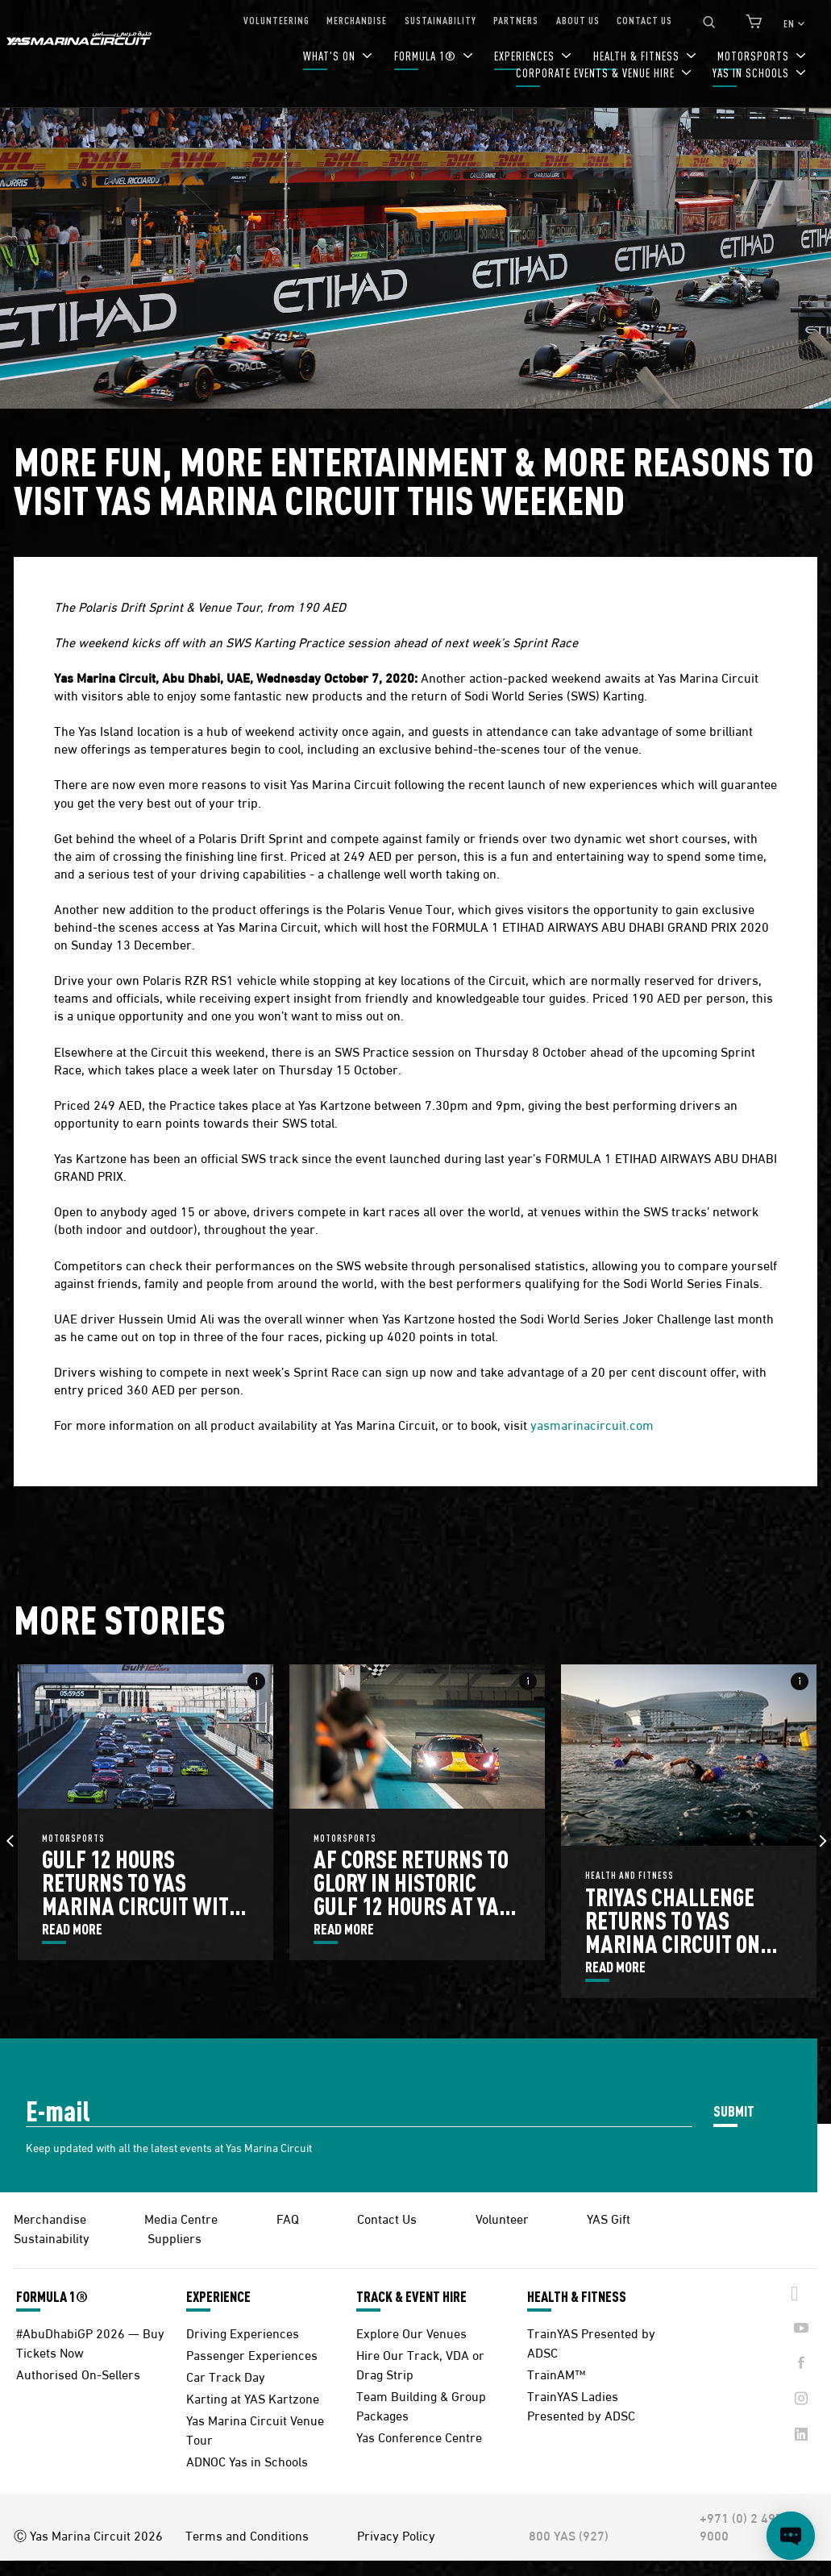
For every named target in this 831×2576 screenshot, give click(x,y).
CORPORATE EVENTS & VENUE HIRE (597, 73)
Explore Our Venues (411, 2332)
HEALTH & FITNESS (576, 2296)
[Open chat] (791, 2536)
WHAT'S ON (331, 56)
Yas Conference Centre (419, 2436)
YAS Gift (608, 2217)
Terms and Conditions (247, 2535)
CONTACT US (644, 20)
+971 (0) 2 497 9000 (741, 2526)
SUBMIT (733, 2110)
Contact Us (387, 2217)
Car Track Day (225, 2375)
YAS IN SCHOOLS (752, 73)
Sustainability (51, 2237)
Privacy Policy (396, 2535)
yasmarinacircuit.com (592, 1424)
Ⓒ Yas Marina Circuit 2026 (88, 2535)
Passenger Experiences (252, 2354)
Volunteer (502, 2217)
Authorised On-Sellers (78, 2373)
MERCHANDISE (356, 20)
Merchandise (50, 2217)
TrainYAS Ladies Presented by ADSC (581, 2405)
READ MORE (72, 1930)
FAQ (287, 2217)
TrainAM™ (556, 2373)
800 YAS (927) (569, 2535)
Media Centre (181, 2217)
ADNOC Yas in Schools (247, 2460)
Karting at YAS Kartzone (252, 2397)
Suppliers (175, 2237)
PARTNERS (515, 20)
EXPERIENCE (218, 2296)
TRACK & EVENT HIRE (411, 2296)
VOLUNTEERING (276, 20)
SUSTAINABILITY (440, 20)
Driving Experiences (242, 2332)
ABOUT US (578, 20)
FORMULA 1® (426, 56)
